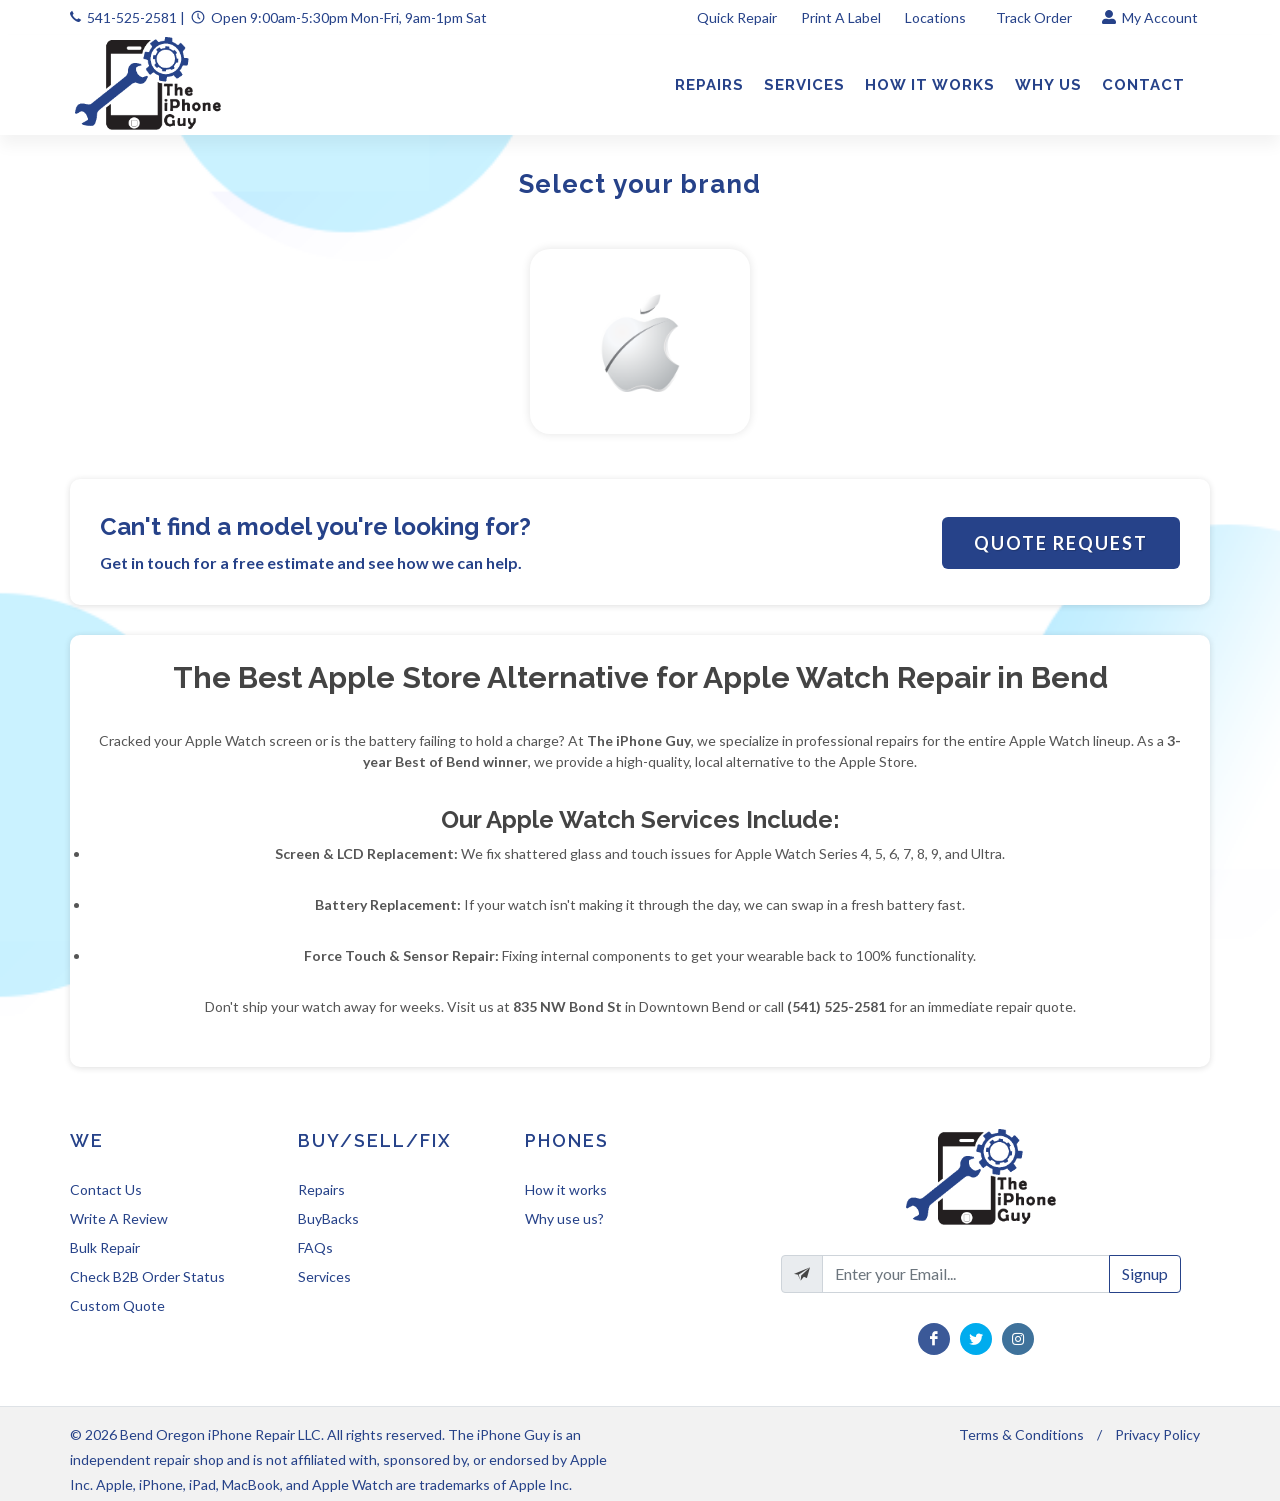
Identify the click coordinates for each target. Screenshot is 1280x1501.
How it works (566, 1189)
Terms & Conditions (1021, 1434)
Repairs (321, 1189)
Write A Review (119, 1218)
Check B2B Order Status (147, 1276)
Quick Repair (737, 17)
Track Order (1035, 17)
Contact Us (106, 1189)
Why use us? (564, 1218)
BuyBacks (328, 1218)
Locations (937, 17)
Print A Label (841, 17)
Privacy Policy (1157, 1434)
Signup (1145, 1273)
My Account (1150, 17)
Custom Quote (117, 1305)
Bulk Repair (105, 1247)
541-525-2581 (132, 17)
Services (324, 1276)
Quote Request (1061, 543)
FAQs (315, 1247)
